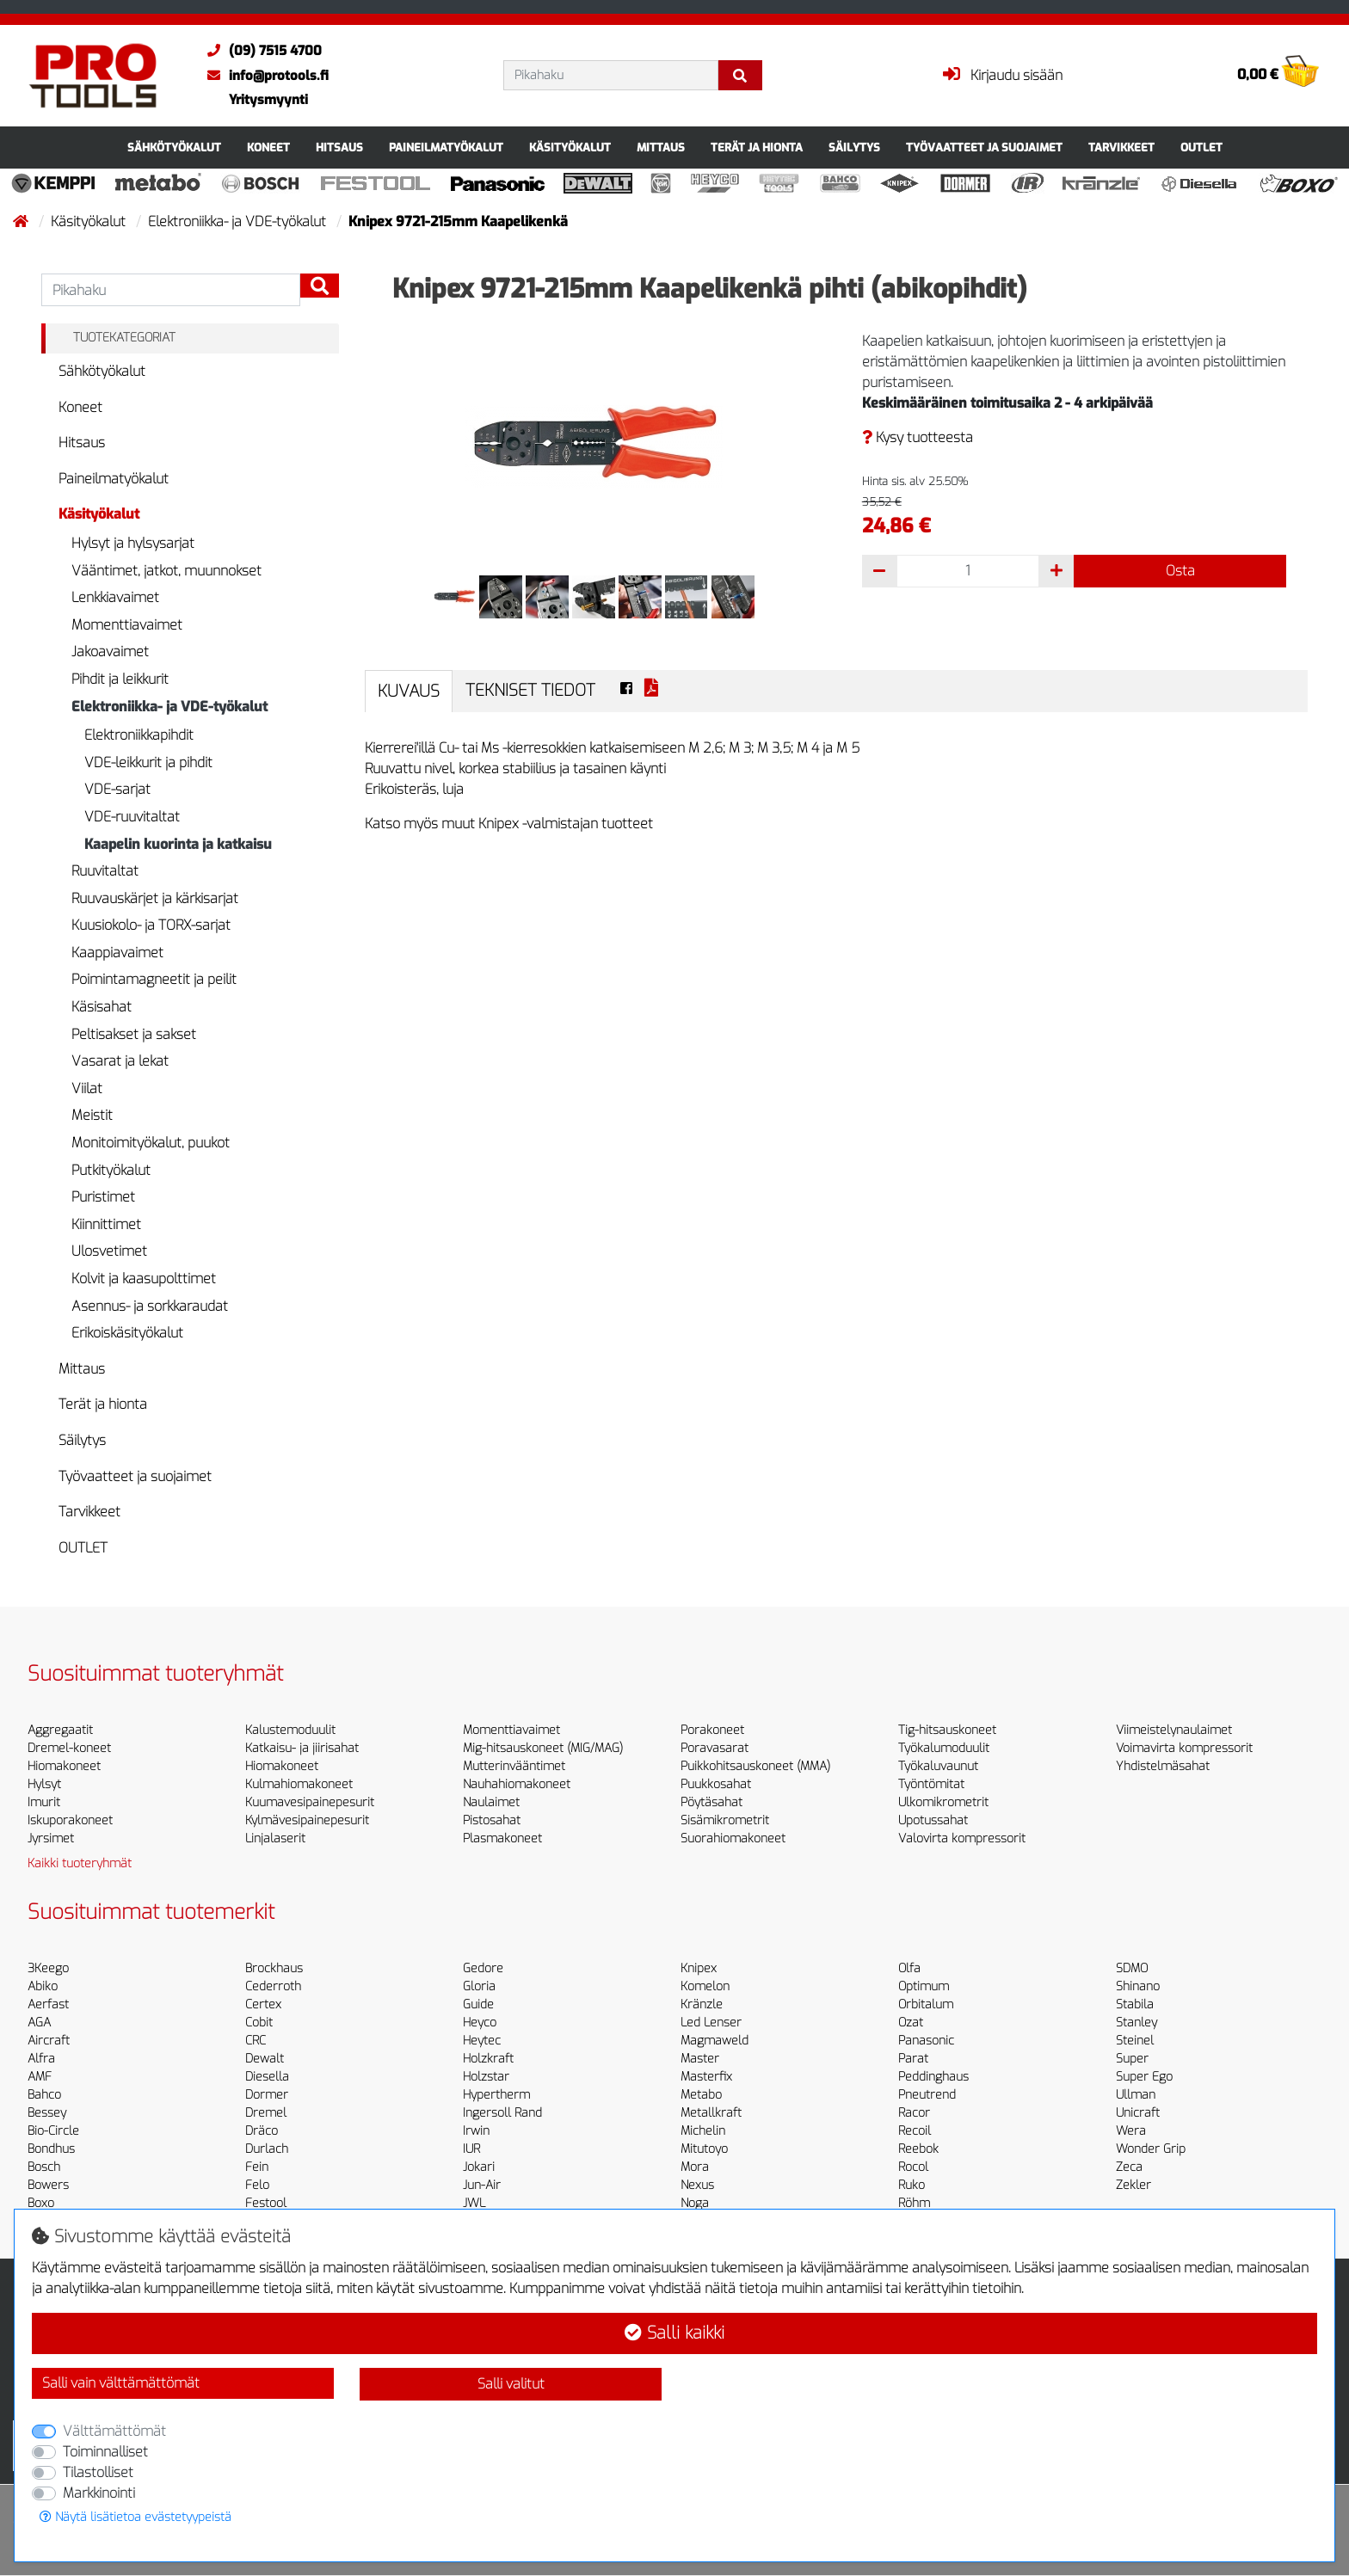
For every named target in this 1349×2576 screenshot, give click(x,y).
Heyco (479, 2022)
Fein (256, 2167)
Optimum (923, 1986)
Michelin (703, 2131)
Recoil (914, 2131)
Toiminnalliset (105, 2452)
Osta (1180, 571)
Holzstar (486, 2077)
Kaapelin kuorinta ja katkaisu (178, 844)
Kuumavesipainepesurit (309, 1802)
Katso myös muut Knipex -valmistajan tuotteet (509, 824)
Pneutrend (927, 2095)
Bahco (44, 2095)
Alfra (41, 2058)
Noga (695, 2203)
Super (1132, 2058)
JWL (474, 2203)
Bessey (47, 2113)
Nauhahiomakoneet (516, 1784)
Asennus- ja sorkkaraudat (149, 1306)
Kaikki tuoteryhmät (80, 1863)
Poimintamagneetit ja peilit (154, 979)
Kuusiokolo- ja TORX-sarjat (151, 925)
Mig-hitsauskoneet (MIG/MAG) (543, 1748)
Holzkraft (488, 2058)
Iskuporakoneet (70, 1820)
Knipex (699, 1968)
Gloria (479, 1986)
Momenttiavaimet (126, 625)
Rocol (913, 2167)
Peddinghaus (933, 2077)
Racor (914, 2113)
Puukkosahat (716, 1784)
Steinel (1135, 2040)
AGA (39, 2022)
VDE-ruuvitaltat (132, 817)
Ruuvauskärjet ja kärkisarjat (154, 898)
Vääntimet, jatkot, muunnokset (166, 571)
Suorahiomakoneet (733, 1838)
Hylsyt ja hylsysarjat (132, 543)
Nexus (697, 2185)
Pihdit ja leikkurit (120, 679)
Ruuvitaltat (105, 871)
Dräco (261, 2131)
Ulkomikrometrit (943, 1802)
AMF (40, 2077)
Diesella (267, 2077)
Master (700, 2058)
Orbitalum (925, 2004)
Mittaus (661, 147)
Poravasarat (714, 1748)
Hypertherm (496, 2095)
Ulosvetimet (109, 1251)
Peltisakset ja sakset (133, 1034)
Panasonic (926, 2040)
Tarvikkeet (1121, 147)
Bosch (44, 2167)
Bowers (48, 2185)
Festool (265, 2203)
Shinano (1138, 1986)
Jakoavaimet (110, 651)
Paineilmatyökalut (446, 147)
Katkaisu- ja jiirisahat (302, 1748)
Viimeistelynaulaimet (1174, 1730)
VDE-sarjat (117, 789)
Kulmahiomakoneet (299, 1784)
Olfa (909, 1968)
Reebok (918, 2149)
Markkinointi (99, 2493)
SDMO (1132, 1968)
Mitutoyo (704, 2149)
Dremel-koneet (69, 1748)
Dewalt (264, 2058)
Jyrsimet (51, 1838)
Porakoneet (712, 1730)
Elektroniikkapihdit (139, 735)
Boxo (41, 2203)
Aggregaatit (60, 1730)
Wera (1131, 2131)
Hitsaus (339, 147)
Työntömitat (931, 1784)
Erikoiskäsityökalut (127, 1333)
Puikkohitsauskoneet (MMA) (755, 1766)
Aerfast (48, 2004)
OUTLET (1201, 147)
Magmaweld (714, 2040)
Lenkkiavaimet (115, 597)
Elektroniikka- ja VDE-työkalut (239, 221)
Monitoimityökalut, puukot (150, 1143)
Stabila (1135, 2004)
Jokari (479, 2167)
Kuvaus (409, 691)
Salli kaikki (674, 2333)
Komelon (705, 1986)
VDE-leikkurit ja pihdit (148, 762)
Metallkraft (711, 2113)
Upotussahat (933, 1820)
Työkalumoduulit (943, 1748)
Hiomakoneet (64, 1766)
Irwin (476, 2131)
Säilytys (854, 147)
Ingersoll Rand (502, 2113)
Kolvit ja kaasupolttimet (143, 1279)
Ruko (911, 2185)
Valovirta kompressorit (962, 1838)
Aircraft (49, 2040)
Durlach (266, 2149)
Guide (478, 2004)
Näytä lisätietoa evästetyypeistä (135, 2517)
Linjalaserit (275, 1838)
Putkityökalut (111, 1170)
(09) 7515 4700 (260, 50)
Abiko (43, 1986)
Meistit (92, 1115)
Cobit (259, 2022)
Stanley (1136, 2022)
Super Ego (1144, 2077)
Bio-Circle (53, 2131)
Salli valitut (511, 2384)
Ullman (1135, 2095)
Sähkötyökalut (174, 147)
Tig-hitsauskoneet (947, 1730)
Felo (257, 2185)
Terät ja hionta (757, 147)
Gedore (483, 1968)
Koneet (268, 147)
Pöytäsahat (711, 1802)
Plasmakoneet (502, 1838)
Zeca (1129, 2167)
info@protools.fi (264, 75)
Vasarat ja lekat (120, 1061)
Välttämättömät (114, 2431)
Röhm (914, 2203)
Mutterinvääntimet (514, 1766)
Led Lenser (711, 2022)
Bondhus (51, 2149)
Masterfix (706, 2077)
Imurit (44, 1802)
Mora (695, 2167)
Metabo (701, 2095)
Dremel (265, 2113)
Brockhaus (274, 1968)
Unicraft (1138, 2113)
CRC (255, 2040)
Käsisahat (101, 1007)
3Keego (48, 1968)
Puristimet (103, 1197)
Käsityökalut (570, 147)
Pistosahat (492, 1820)
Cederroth (273, 1986)
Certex (263, 2004)
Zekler (1133, 2185)
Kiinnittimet (106, 1224)
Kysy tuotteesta (917, 437)
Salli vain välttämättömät (121, 2383)
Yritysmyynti (268, 99)
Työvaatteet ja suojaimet (984, 147)
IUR (471, 2149)
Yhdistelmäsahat (1163, 1766)
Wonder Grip (1151, 2149)
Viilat (86, 1088)
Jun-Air (482, 2185)
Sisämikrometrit (725, 1820)
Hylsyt (44, 1784)
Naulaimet (491, 1802)
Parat (913, 2058)
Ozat (910, 2022)
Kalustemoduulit (290, 1730)
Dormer (266, 2095)
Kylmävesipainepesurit (307, 1820)
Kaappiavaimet (117, 953)
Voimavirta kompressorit (1184, 1748)
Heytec (482, 2040)
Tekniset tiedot (530, 690)
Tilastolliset (98, 2472)
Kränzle (702, 2004)
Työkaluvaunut (938, 1766)
